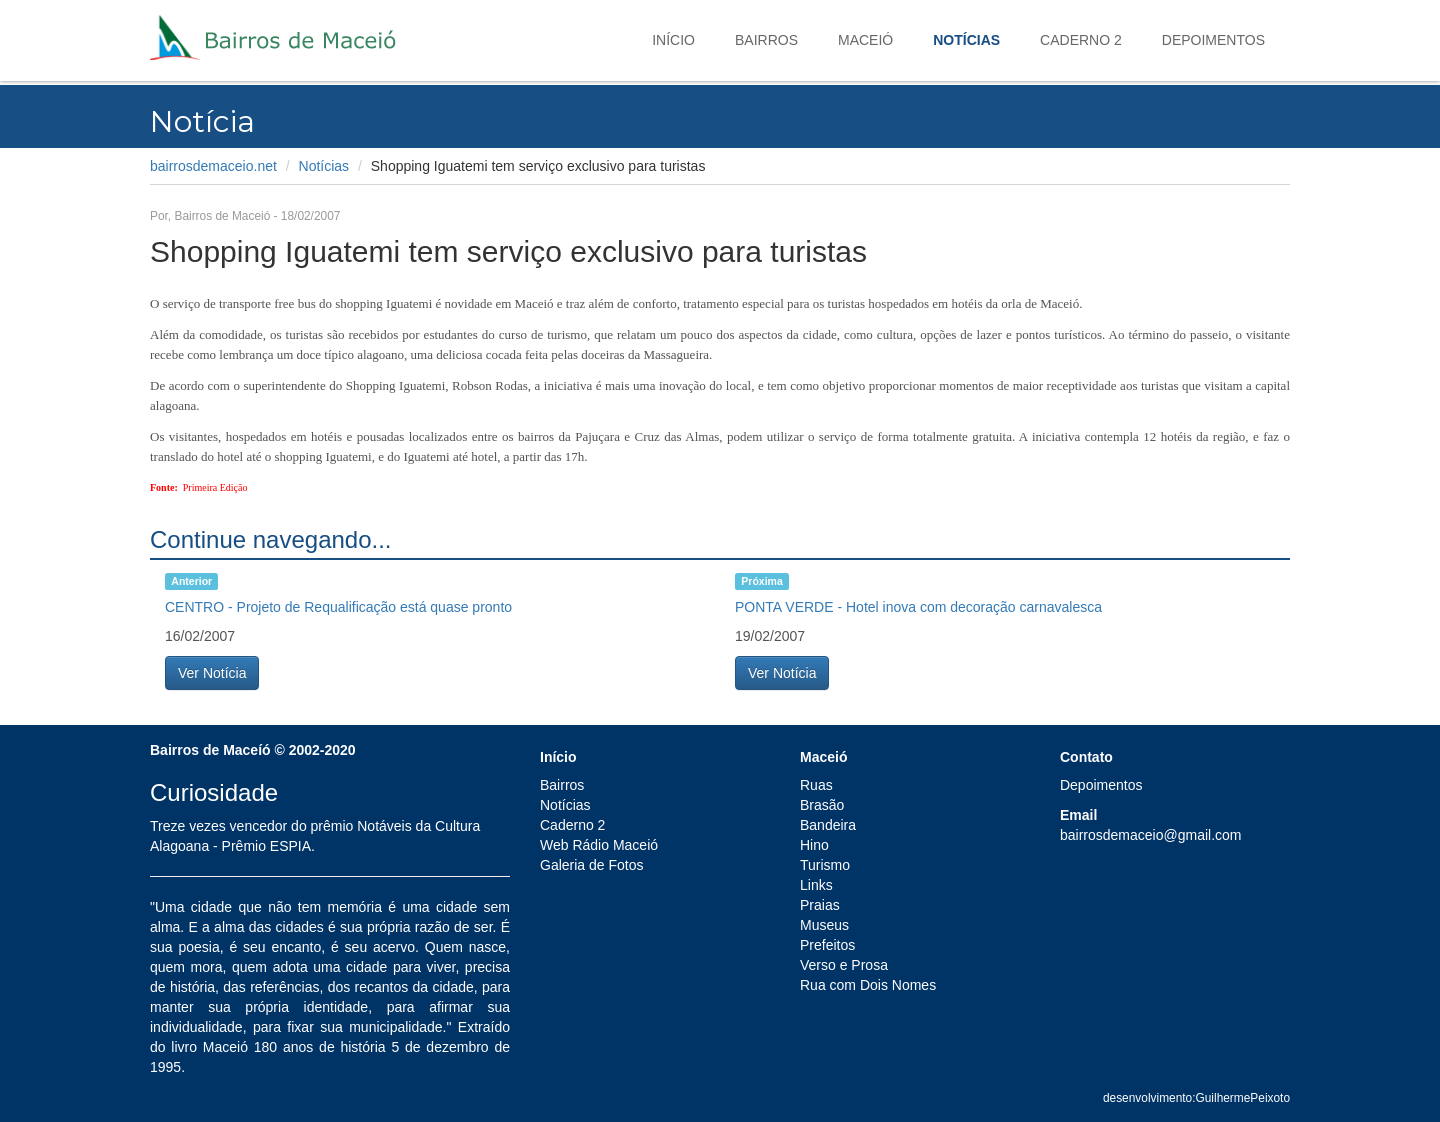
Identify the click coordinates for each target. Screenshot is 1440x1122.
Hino (814, 845)
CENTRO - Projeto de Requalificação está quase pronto (338, 607)
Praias (820, 905)
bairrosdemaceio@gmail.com (1151, 835)
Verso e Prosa (844, 965)
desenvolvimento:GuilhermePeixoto (1196, 1098)
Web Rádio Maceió (599, 845)
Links (816, 885)
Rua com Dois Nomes (868, 985)
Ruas (816, 785)
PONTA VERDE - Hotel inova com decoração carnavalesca (918, 607)
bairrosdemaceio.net (213, 166)
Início (673, 40)
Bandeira (828, 825)
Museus (824, 925)
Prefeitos (827, 945)
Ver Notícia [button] (212, 673)
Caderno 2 (1081, 40)
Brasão (822, 805)
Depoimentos (1213, 40)
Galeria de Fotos (592, 865)
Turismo (825, 865)
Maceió (865, 40)
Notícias (966, 40)
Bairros (766, 40)
